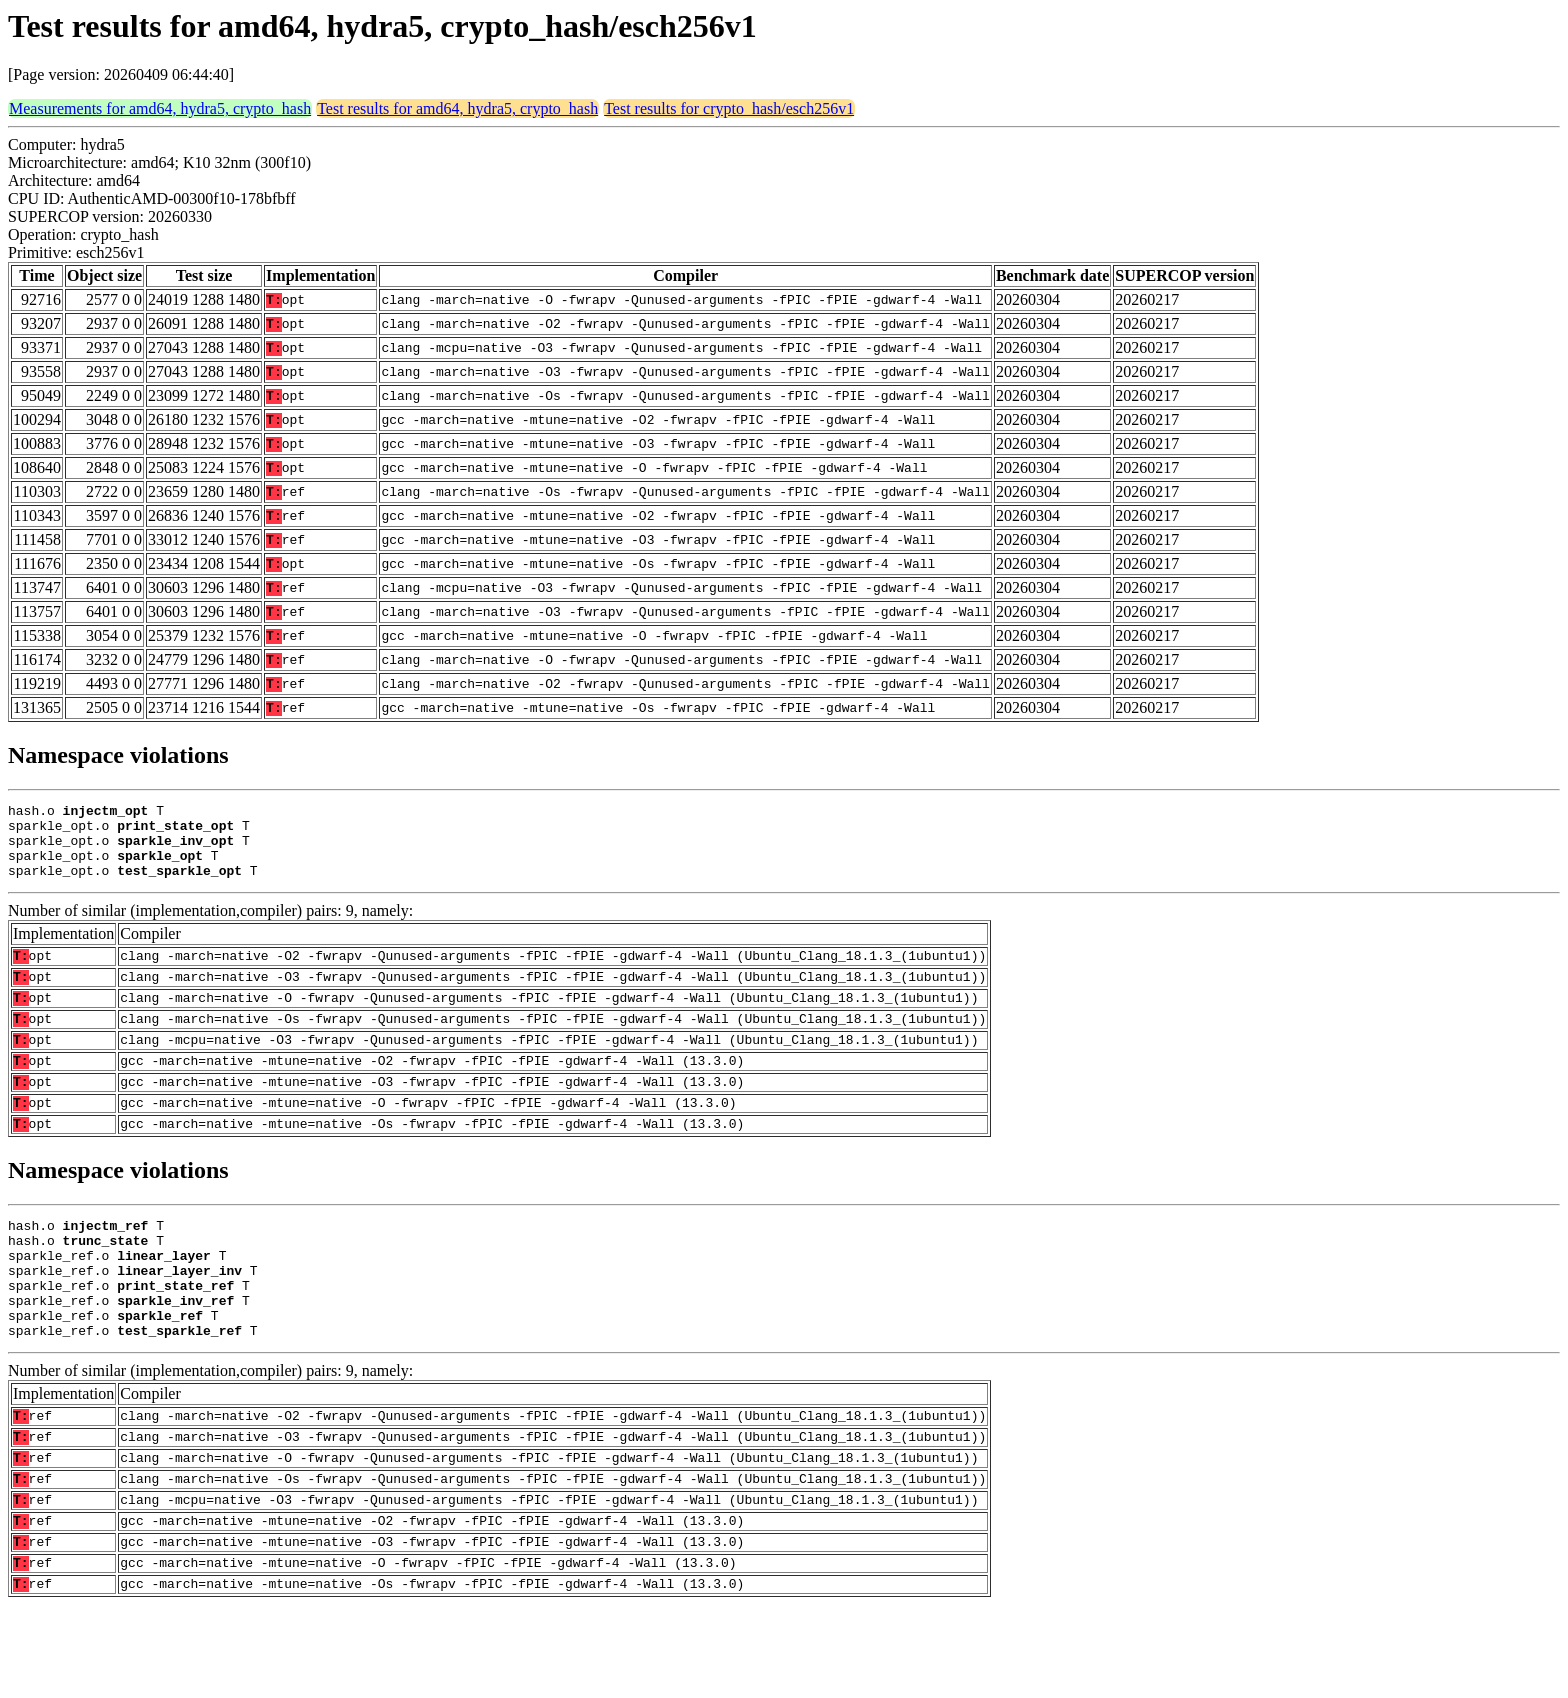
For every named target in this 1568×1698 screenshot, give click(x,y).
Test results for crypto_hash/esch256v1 (729, 108)
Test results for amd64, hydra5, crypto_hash (457, 108)
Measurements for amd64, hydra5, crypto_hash (160, 108)
